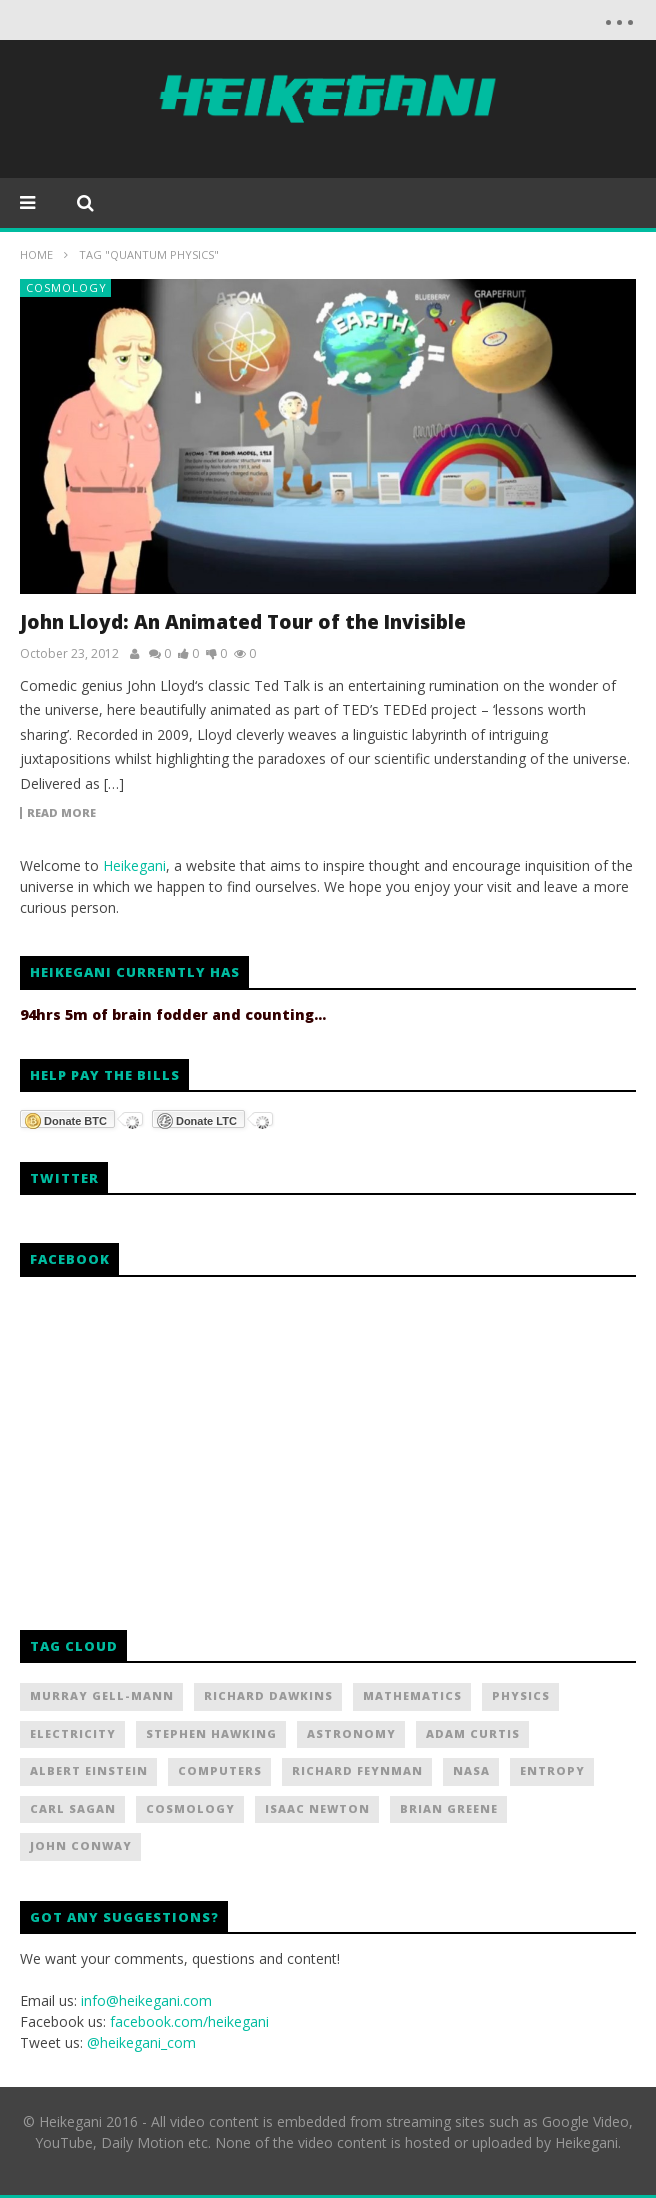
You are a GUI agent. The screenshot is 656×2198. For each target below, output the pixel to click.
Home (36, 254)
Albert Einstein (89, 1770)
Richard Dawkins (268, 1695)
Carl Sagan (73, 1808)
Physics (521, 1695)
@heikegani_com (141, 2042)
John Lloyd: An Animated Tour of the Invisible (243, 622)
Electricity (73, 1733)
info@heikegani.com (146, 2000)
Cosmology (66, 287)
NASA (471, 1770)
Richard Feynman (357, 1770)
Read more (61, 813)
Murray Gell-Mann (102, 1695)
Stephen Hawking (211, 1733)
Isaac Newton (317, 1808)
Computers (220, 1770)
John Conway (81, 1845)
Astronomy (351, 1733)
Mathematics (412, 1695)
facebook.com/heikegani (189, 2021)
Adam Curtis (473, 1733)
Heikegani (134, 865)
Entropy (552, 1770)
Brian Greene (449, 1808)
